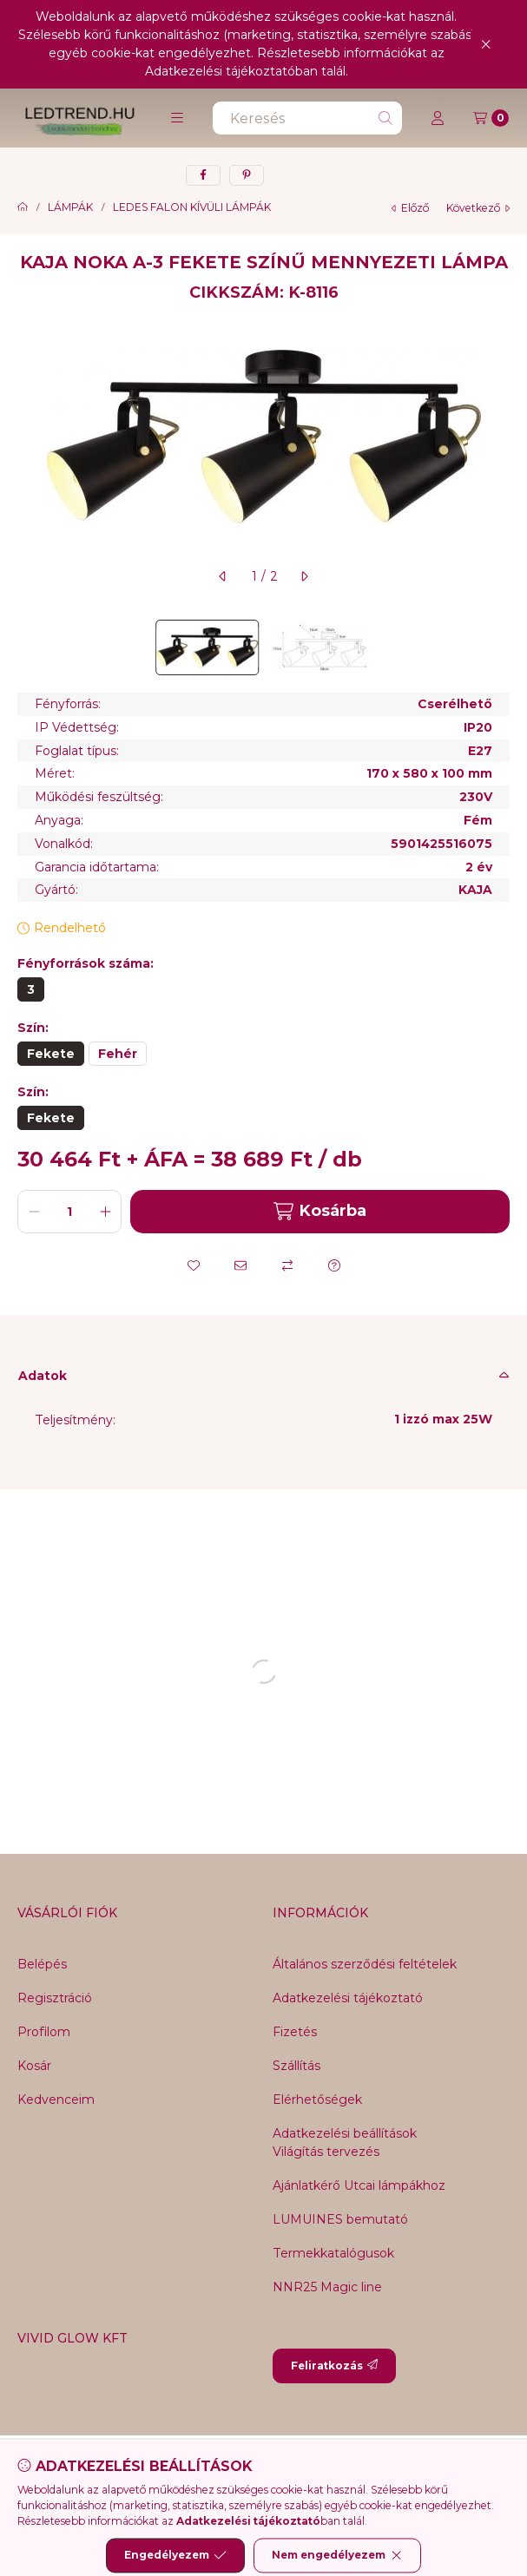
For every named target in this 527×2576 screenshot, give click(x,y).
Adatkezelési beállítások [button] (345, 2133)
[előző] (223, 576)
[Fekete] (50, 1054)
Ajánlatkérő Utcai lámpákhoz (359, 2185)
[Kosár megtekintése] (491, 118)
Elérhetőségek (317, 2099)
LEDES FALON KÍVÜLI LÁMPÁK (192, 207)
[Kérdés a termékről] (334, 1265)
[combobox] (307, 118)
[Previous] (26, 647)
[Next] (501, 647)
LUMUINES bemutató (340, 2219)
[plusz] (105, 1211)
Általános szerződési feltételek (365, 1964)
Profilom (43, 2032)
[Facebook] (177, 2470)
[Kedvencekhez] (193, 1265)
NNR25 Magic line (327, 2287)
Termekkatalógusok (333, 2253)
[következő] (304, 576)
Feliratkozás (334, 2365)
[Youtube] (281, 2470)
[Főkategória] (22, 207)
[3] (30, 989)
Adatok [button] (42, 1375)
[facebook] (203, 175)
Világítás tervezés (326, 2151)
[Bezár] (486, 44)
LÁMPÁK (70, 207)
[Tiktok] (350, 2470)
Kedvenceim (56, 2099)
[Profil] (437, 118)
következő (478, 207)
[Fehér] (118, 1054)
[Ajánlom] (240, 1265)
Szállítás (296, 2065)
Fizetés (295, 2032)
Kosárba (319, 1211)
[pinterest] (246, 175)
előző (410, 207)
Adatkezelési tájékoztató (348, 1998)
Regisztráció (54, 1998)
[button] (177, 118)
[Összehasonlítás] (287, 1265)
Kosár (34, 2065)
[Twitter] (246, 2470)
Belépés (42, 1964)
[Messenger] (211, 2470)
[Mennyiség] (69, 1211)
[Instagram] (316, 2470)
